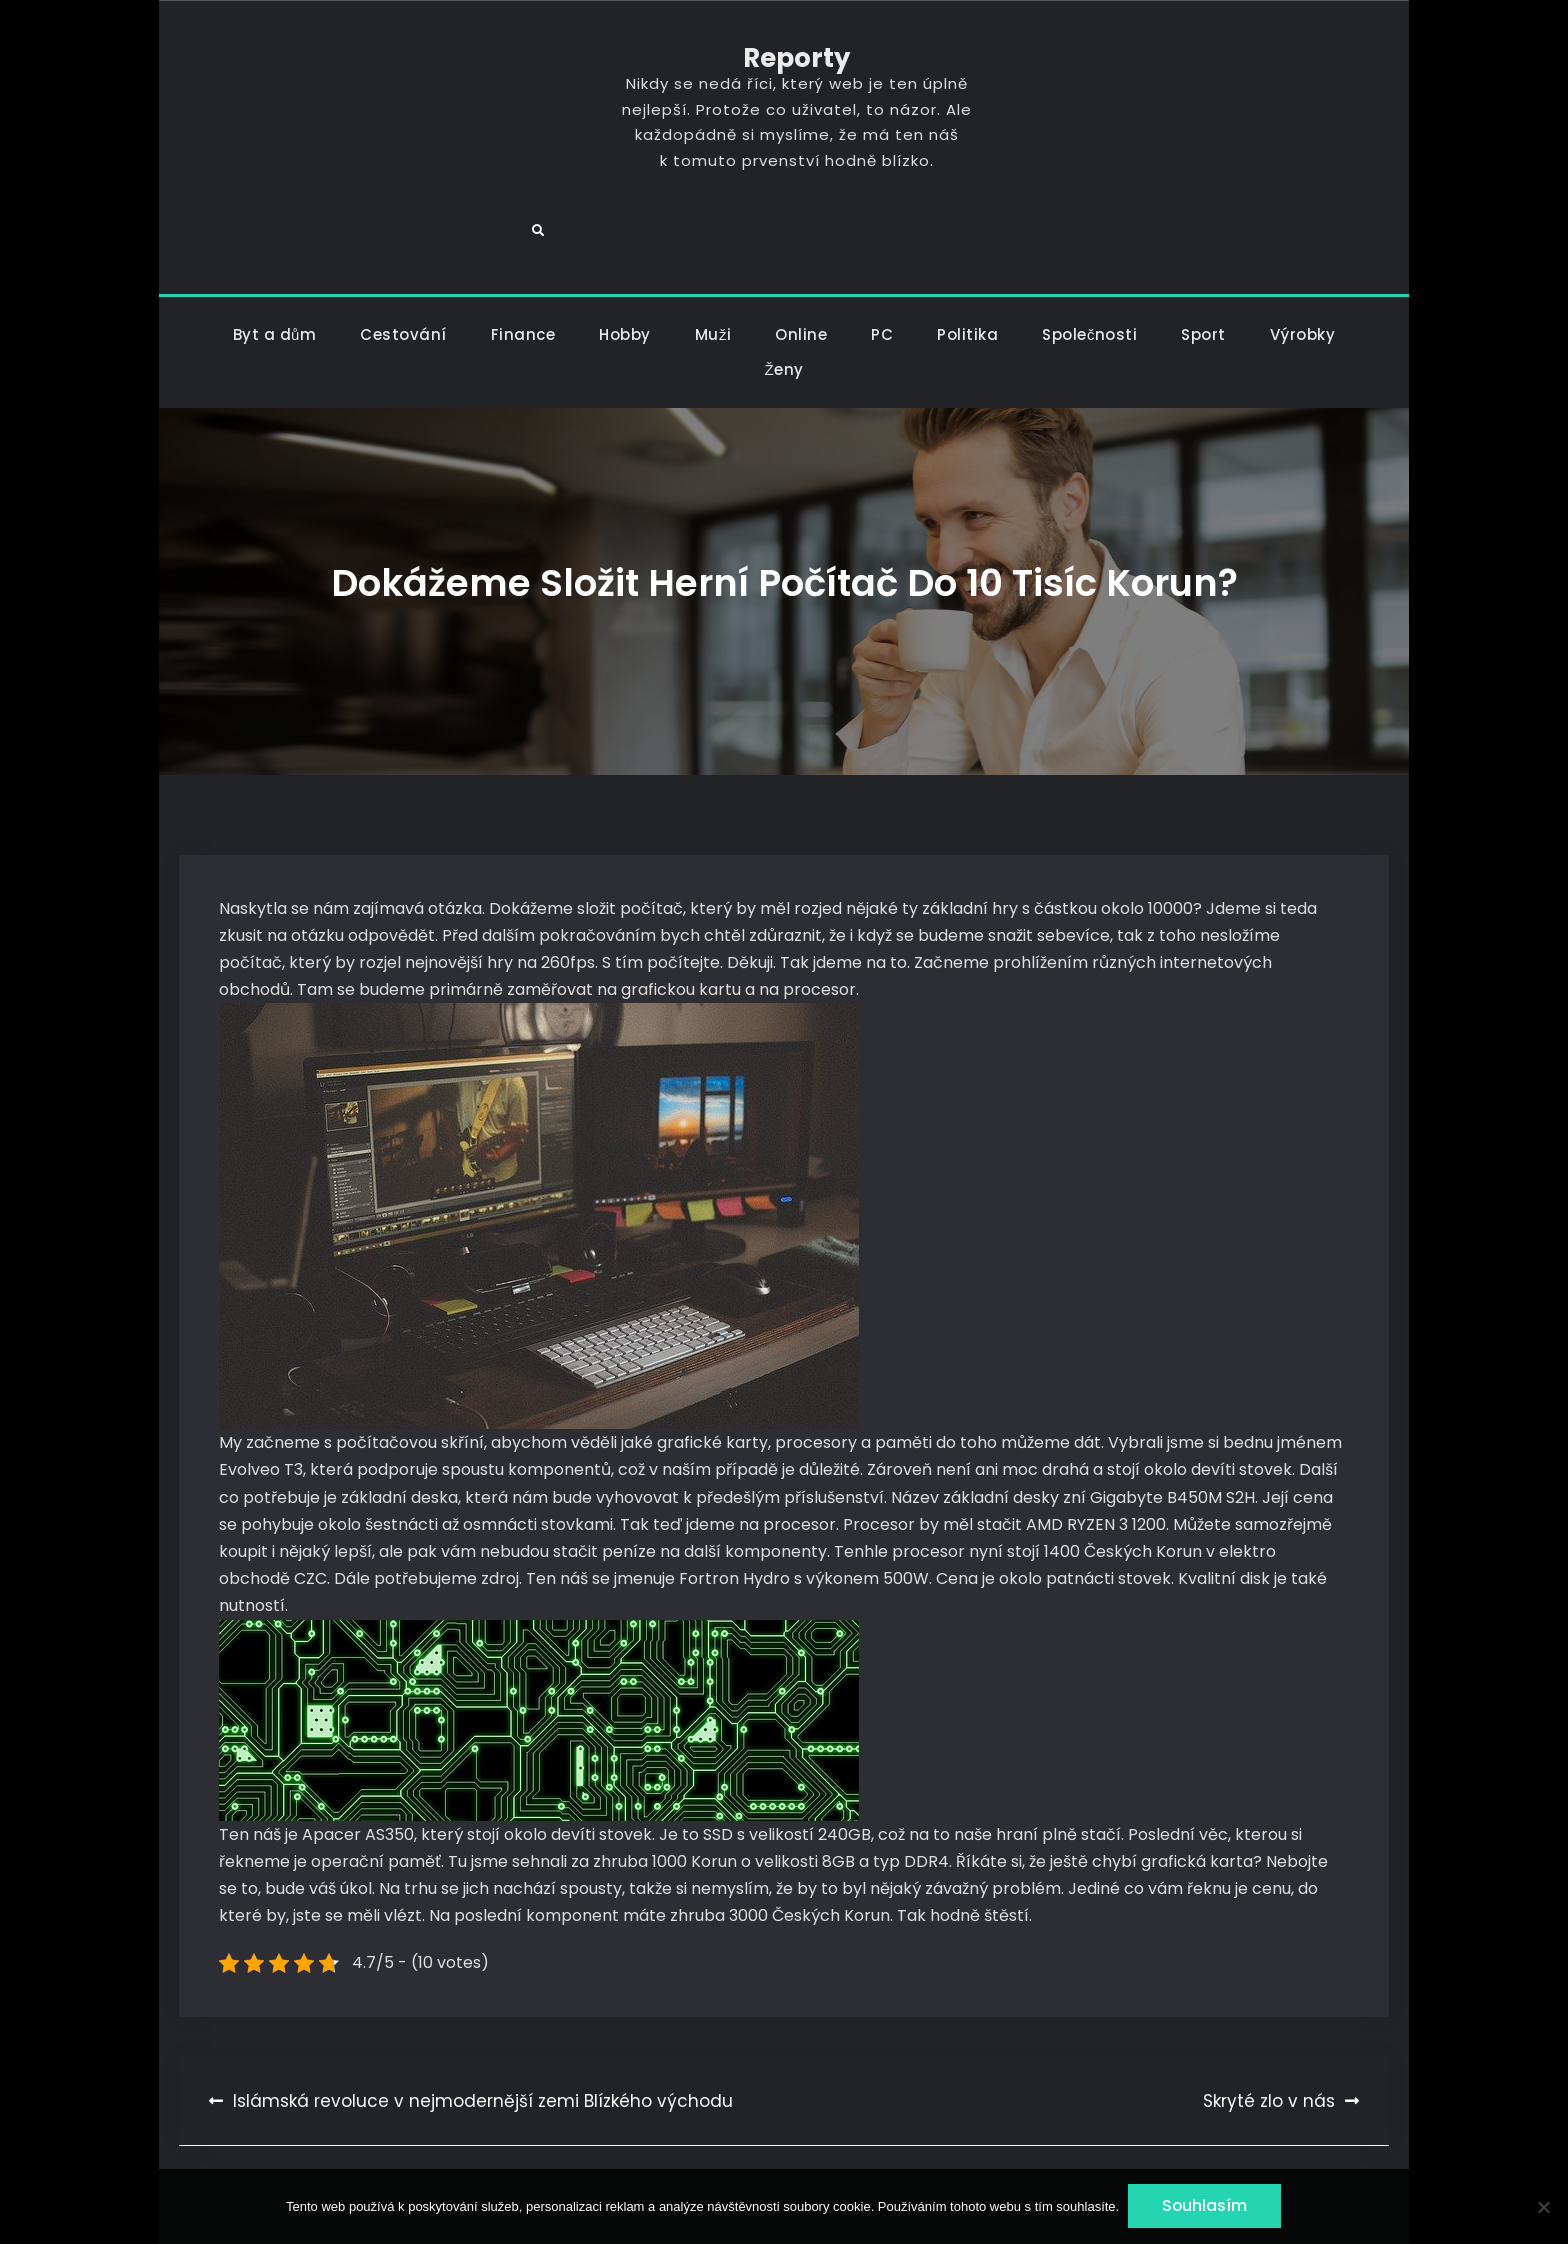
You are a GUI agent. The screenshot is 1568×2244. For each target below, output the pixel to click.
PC (882, 260)
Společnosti (1089, 260)
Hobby (625, 260)
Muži (713, 260)
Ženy (783, 295)
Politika (967, 260)
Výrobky (1303, 260)
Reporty (783, 59)
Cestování (403, 260)
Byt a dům (275, 260)
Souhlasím (1206, 2206)
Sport (1203, 260)
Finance (523, 260)
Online (801, 260)
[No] (1543, 2207)
